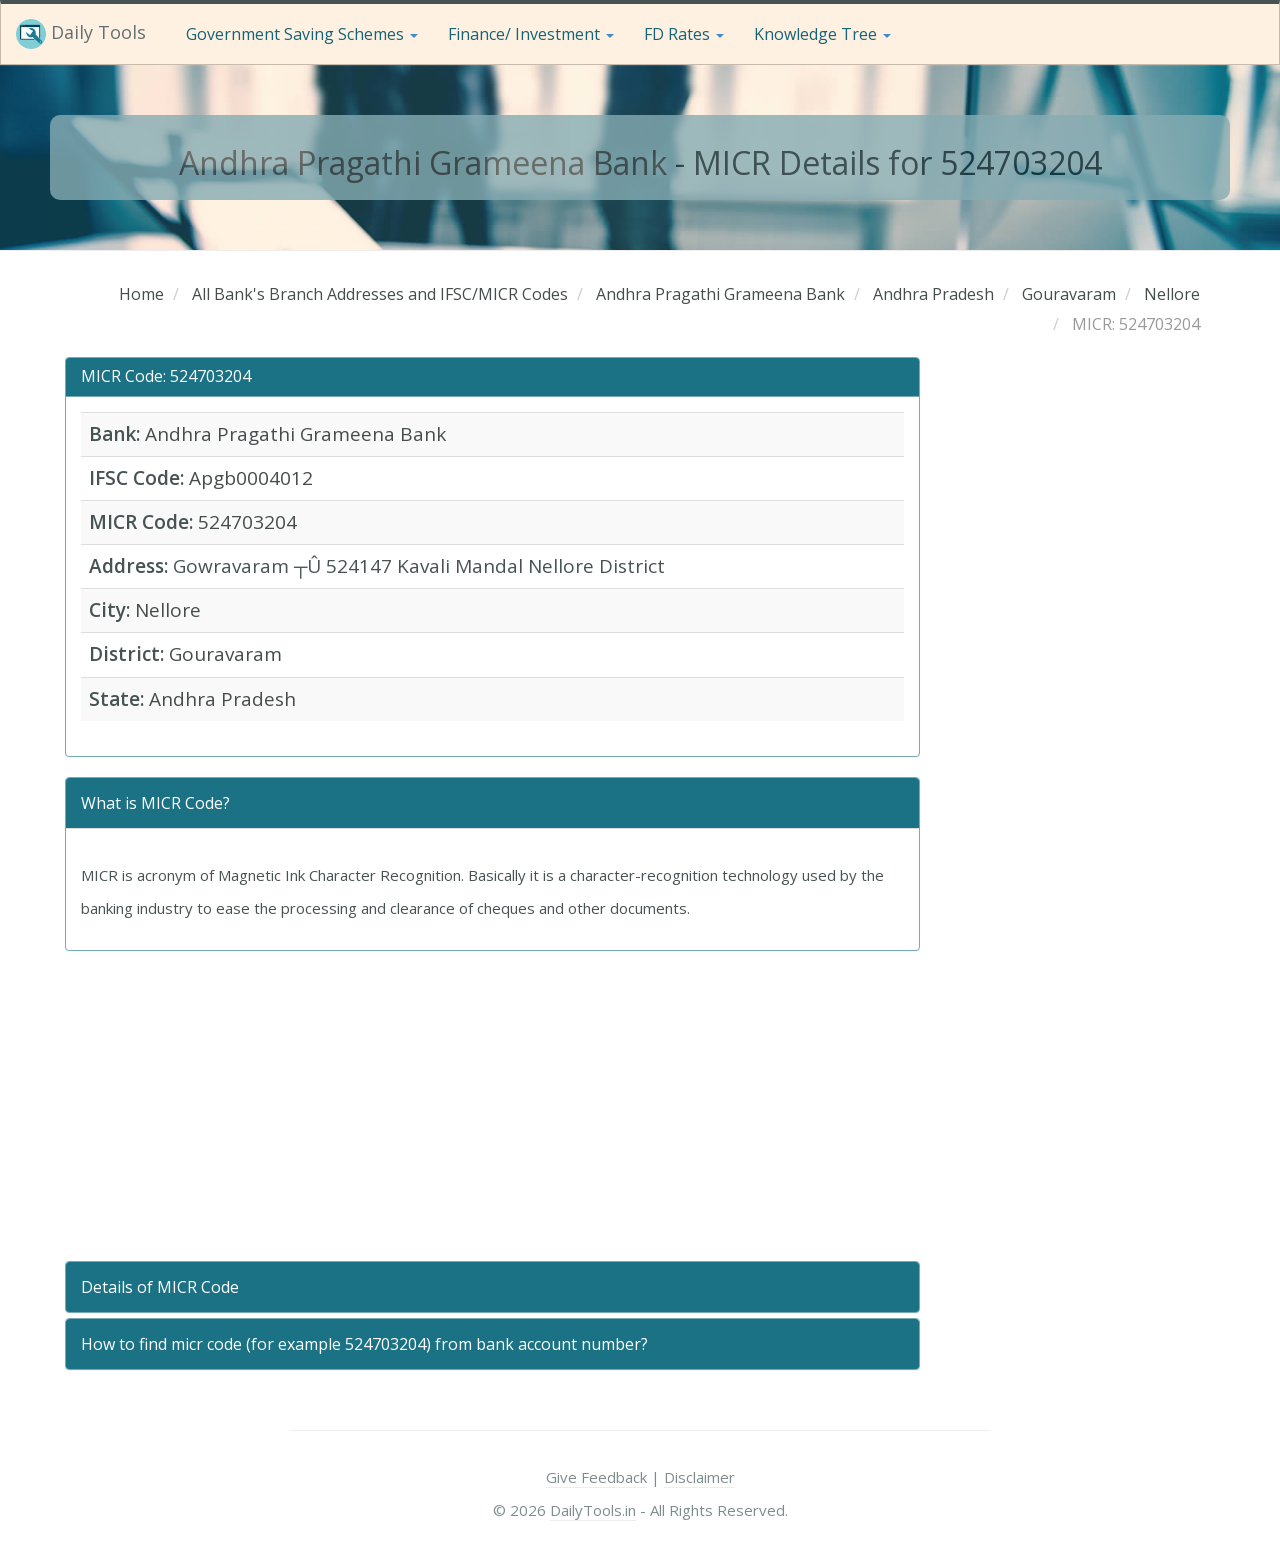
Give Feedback (596, 1477)
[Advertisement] (492, 1106)
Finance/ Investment (531, 34)
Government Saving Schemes (302, 34)
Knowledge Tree (822, 34)
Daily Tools (81, 34)
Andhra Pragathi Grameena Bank (423, 162)
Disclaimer (699, 1477)
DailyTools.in (593, 1510)
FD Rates (684, 34)
